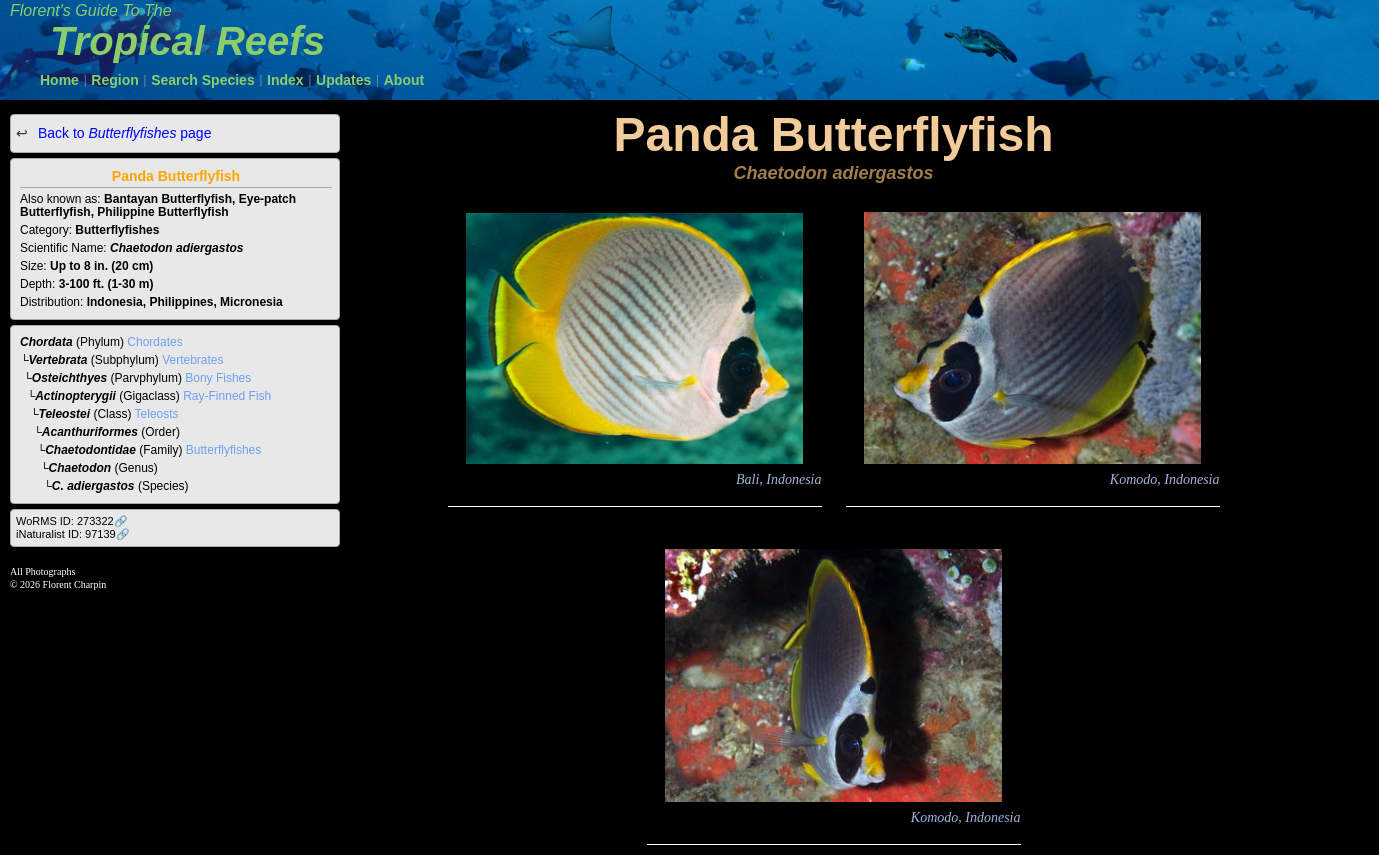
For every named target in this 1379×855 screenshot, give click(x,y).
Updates (343, 80)
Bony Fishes (218, 378)
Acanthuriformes (90, 432)
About (404, 80)
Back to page (122, 133)
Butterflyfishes (223, 450)
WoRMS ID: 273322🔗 (72, 521)
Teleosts (157, 414)
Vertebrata (58, 360)
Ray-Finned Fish (227, 396)
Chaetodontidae (90, 450)
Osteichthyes (69, 378)
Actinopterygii (75, 396)
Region (114, 80)
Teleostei (65, 414)
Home (59, 80)
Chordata (46, 342)
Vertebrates (192, 360)
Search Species (203, 80)
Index (285, 80)
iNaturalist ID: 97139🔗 (73, 534)
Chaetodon (80, 468)
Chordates (154, 342)
